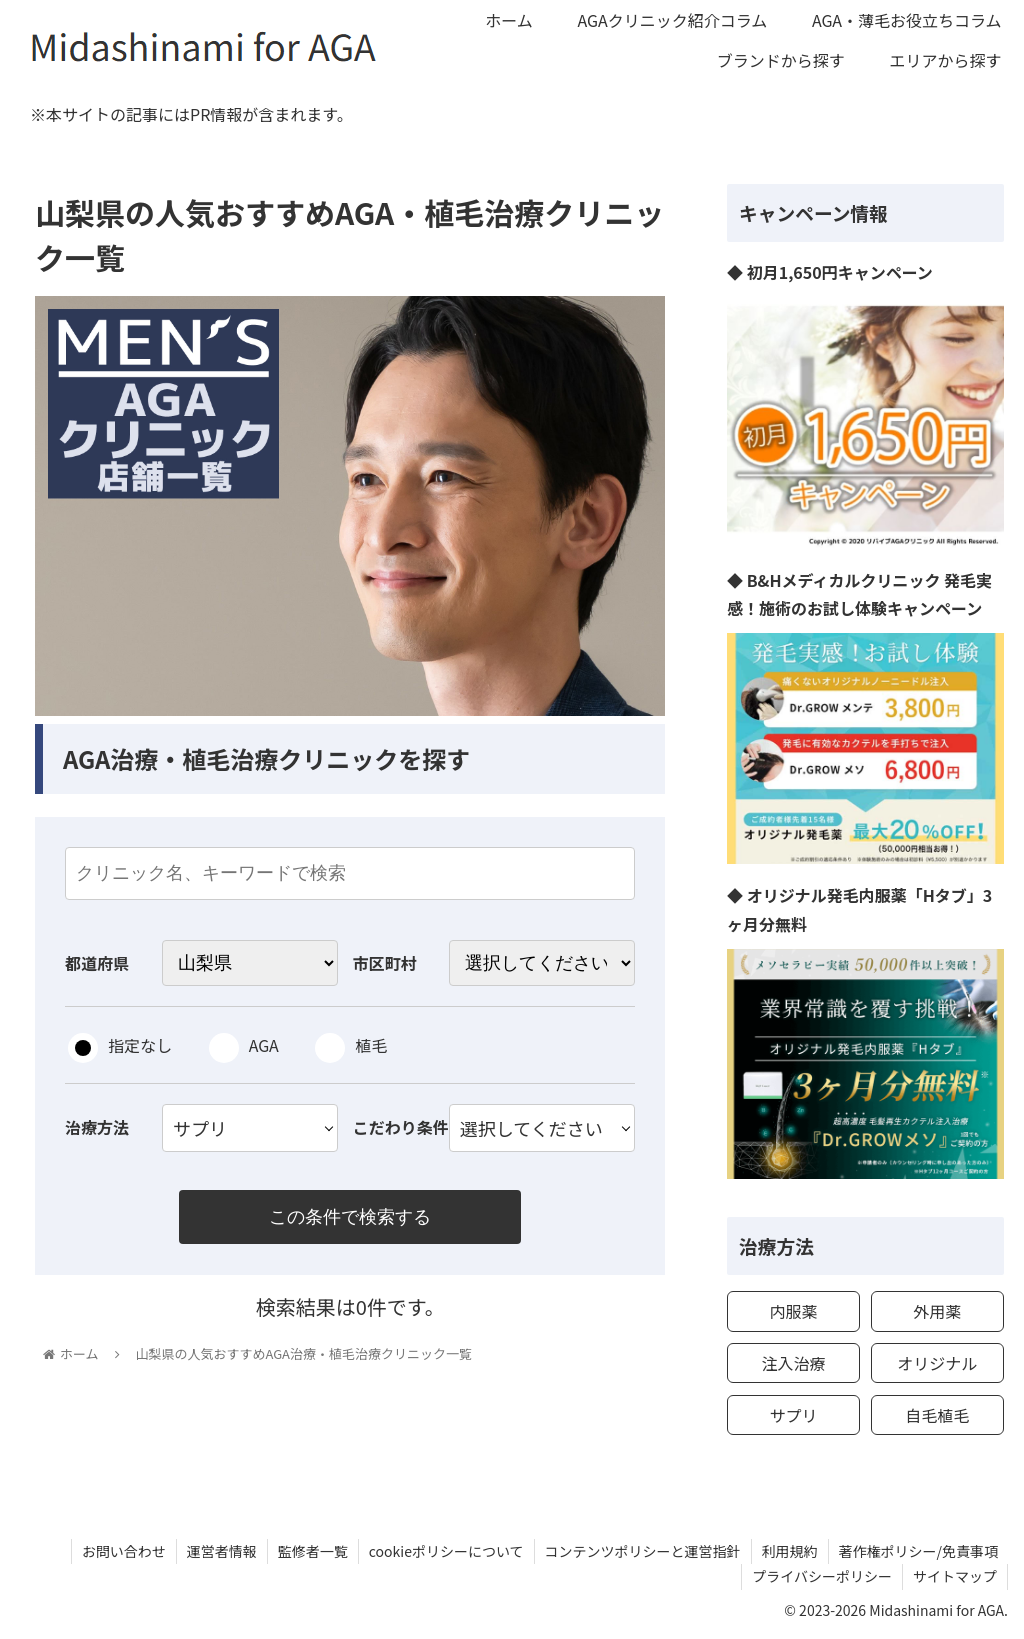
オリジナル (937, 1363)
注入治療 (793, 1363)
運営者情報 (222, 1551)
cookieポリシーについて (446, 1551)
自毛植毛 (937, 1415)
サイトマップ (955, 1576)
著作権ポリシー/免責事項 (919, 1551)
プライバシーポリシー (822, 1576)
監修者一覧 (313, 1551)
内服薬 (793, 1311)
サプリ (793, 1415)
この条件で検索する (350, 1217)
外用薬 (937, 1311)
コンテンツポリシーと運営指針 (643, 1551)
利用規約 (790, 1551)
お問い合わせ (124, 1551)
